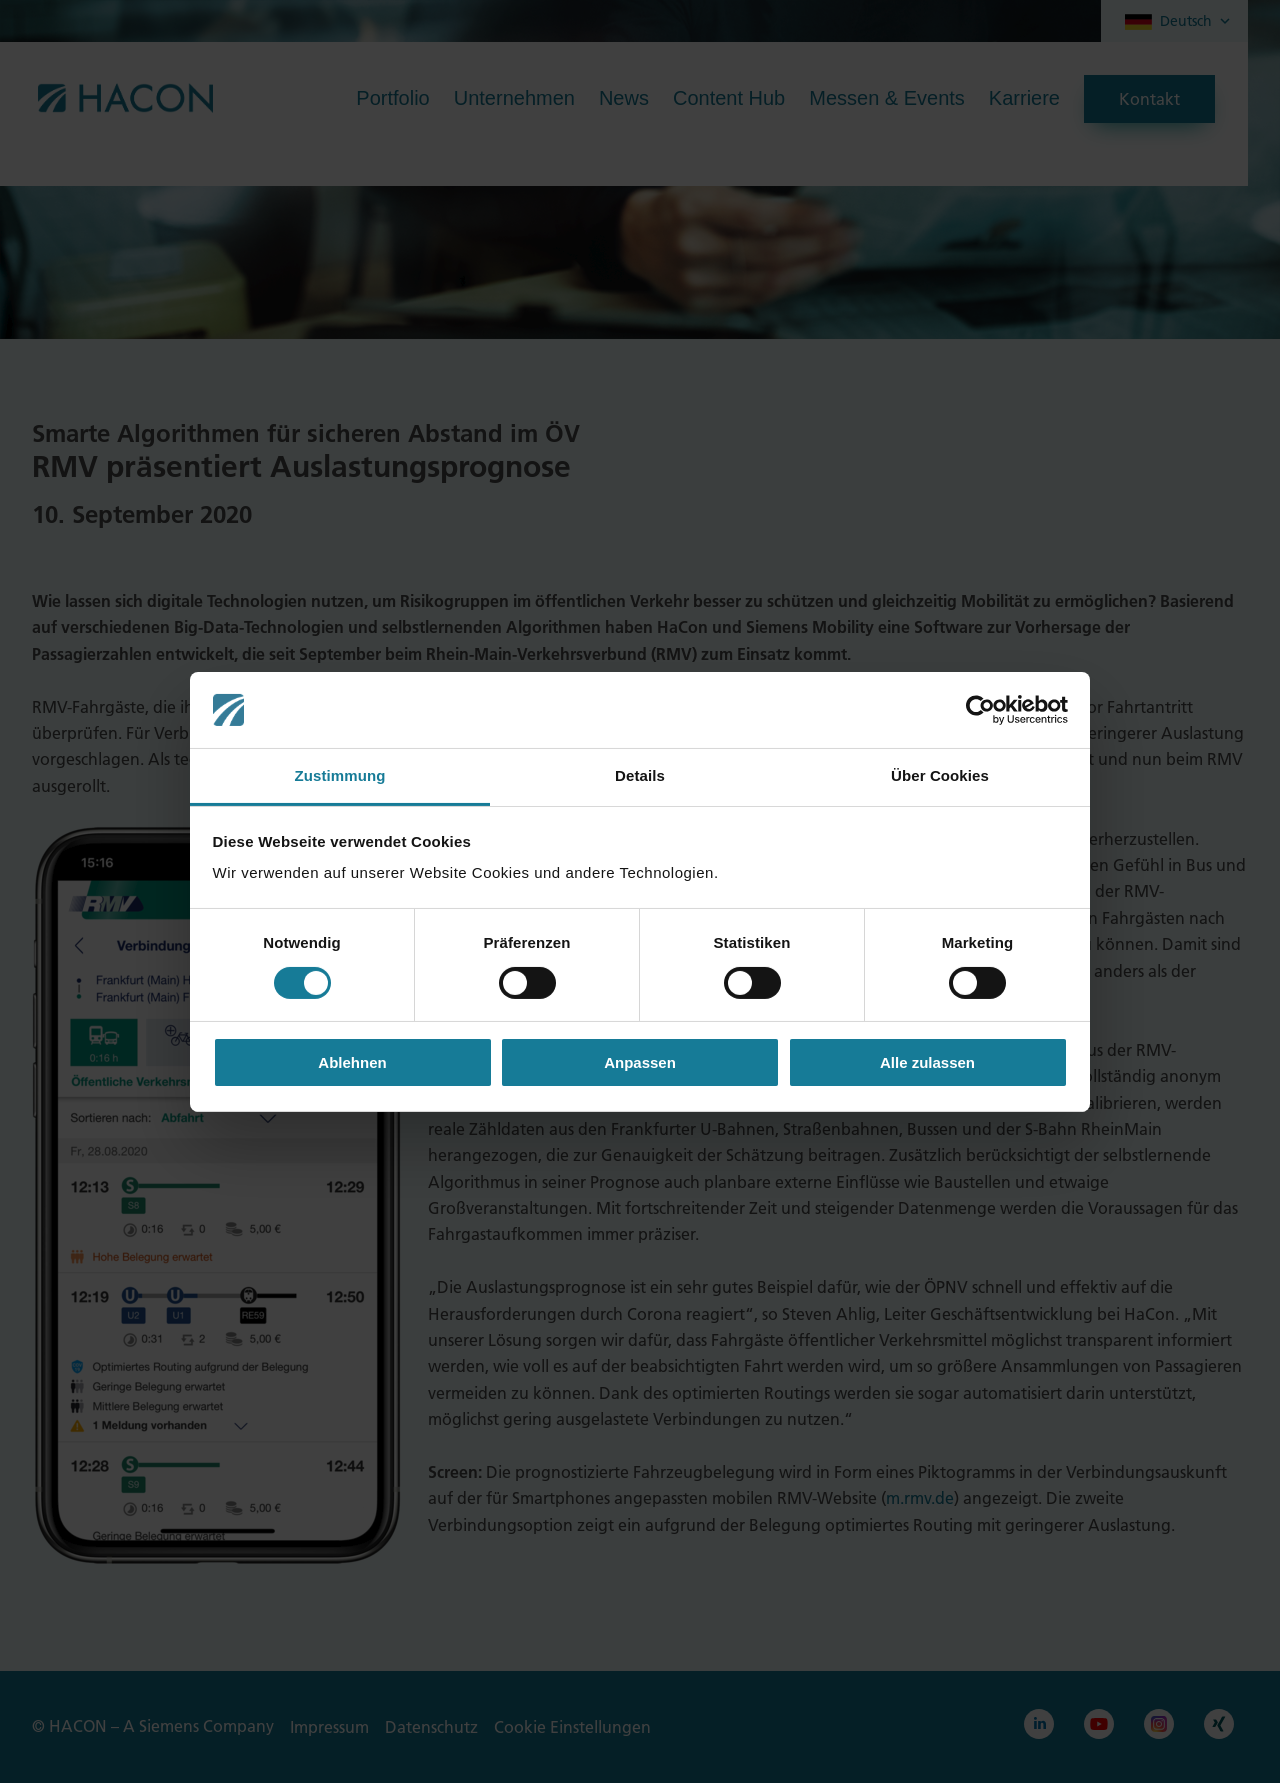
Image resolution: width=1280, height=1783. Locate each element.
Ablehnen (352, 1062)
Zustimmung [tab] (340, 775)
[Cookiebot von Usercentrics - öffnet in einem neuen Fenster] (980, 710)
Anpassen (640, 1062)
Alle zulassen (927, 1062)
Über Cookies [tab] (940, 775)
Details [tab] (640, 775)
